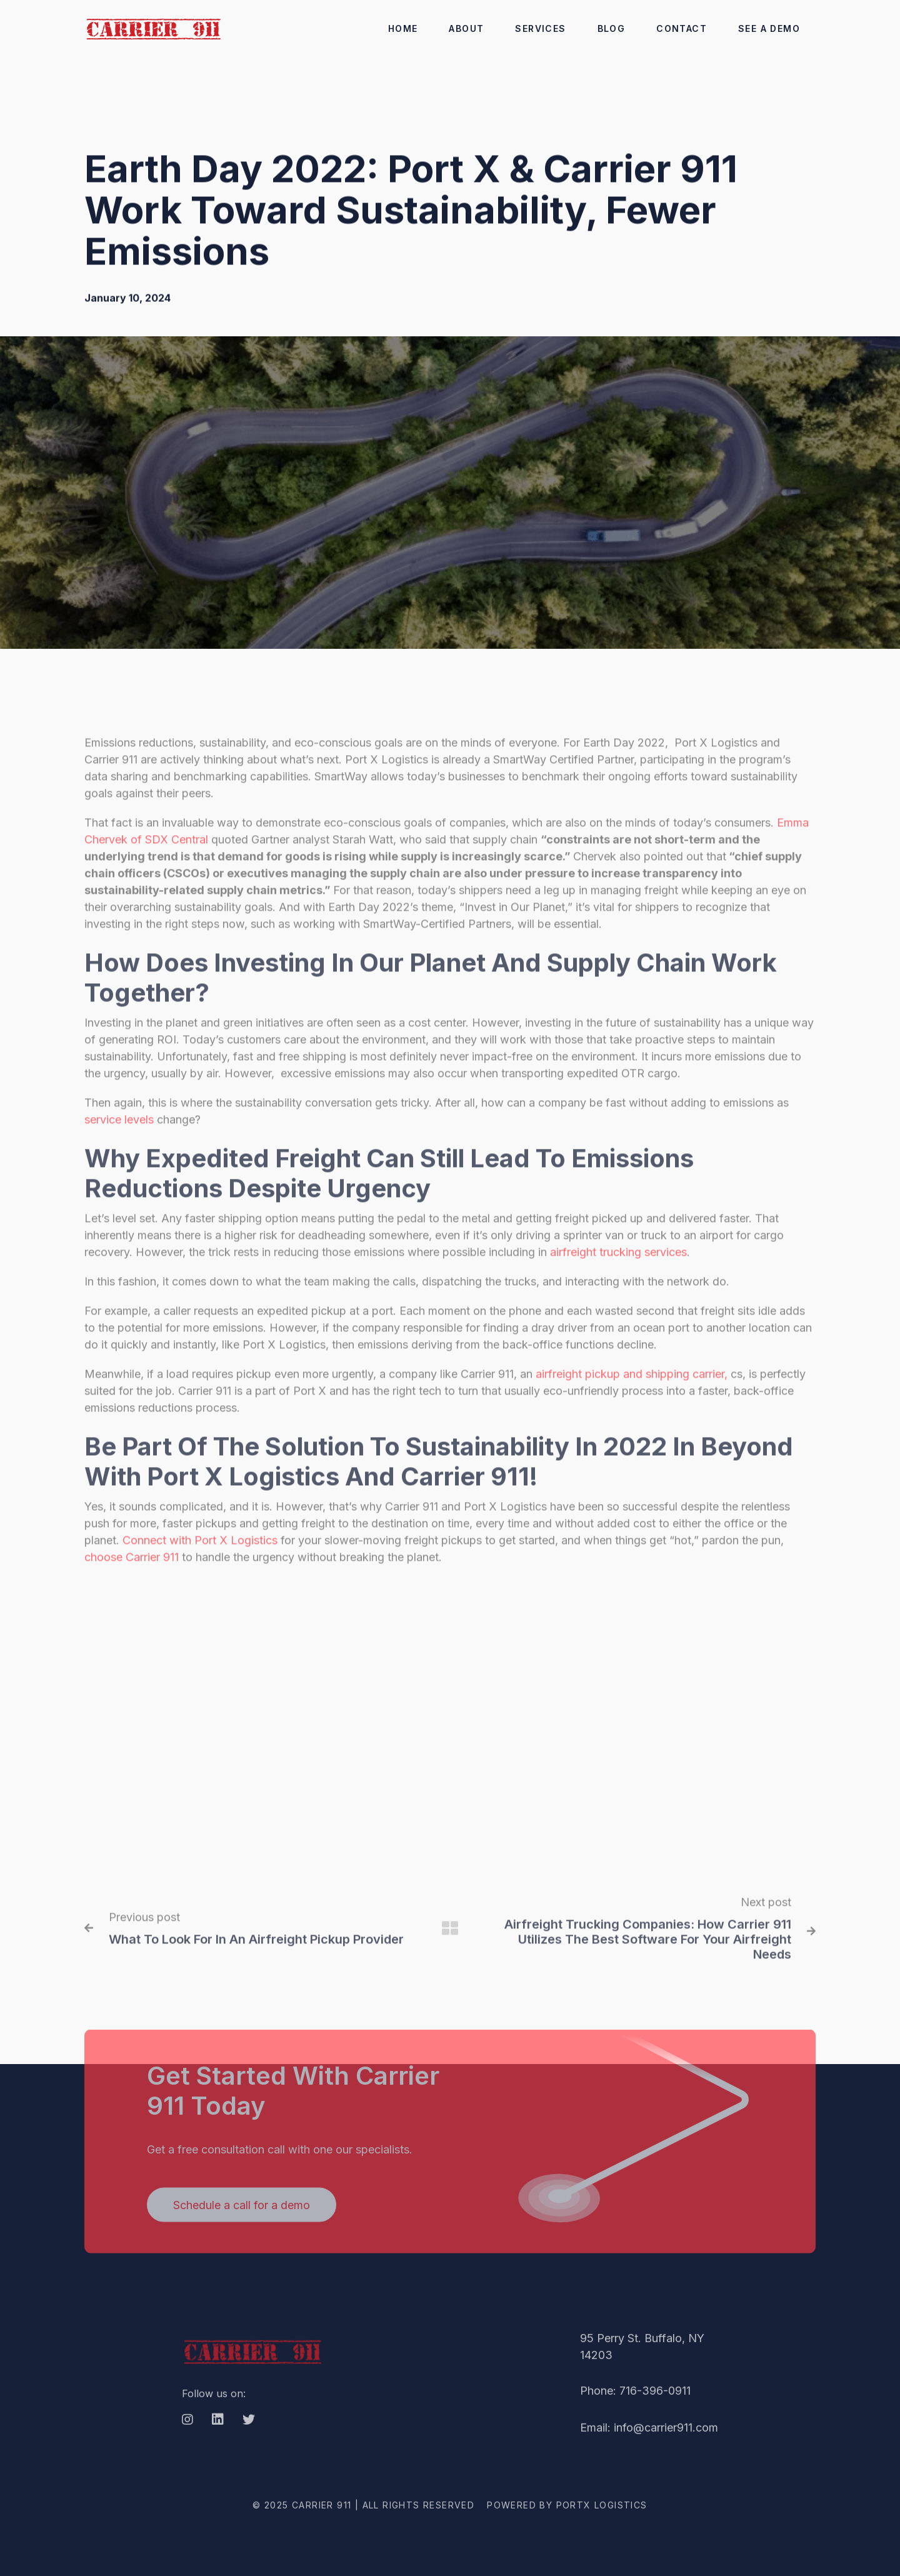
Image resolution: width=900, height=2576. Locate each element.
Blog (612, 28)
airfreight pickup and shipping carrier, (632, 1389)
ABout (466, 28)
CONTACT (681, 28)
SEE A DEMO (769, 28)
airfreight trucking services (617, 1268)
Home (403, 28)
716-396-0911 (655, 2406)
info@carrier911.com (666, 2443)
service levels (119, 1135)
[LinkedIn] (218, 2436)
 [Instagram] (187, 2435)
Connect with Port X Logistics (200, 1556)
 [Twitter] (248, 2435)
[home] (152, 28)
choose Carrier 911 (131, 1573)
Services (540, 28)
